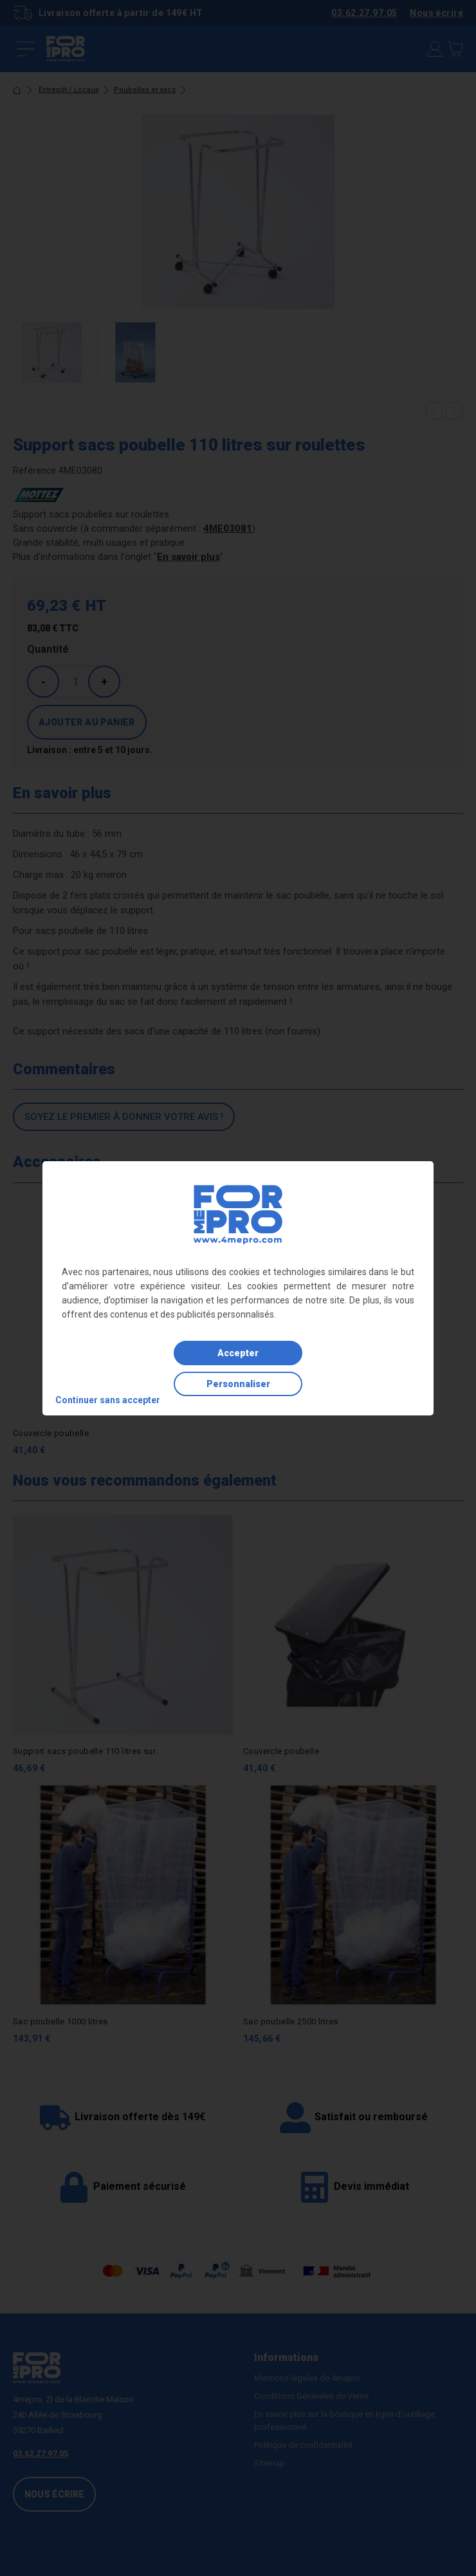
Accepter (238, 1353)
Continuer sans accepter (107, 1400)
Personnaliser (238, 1384)
